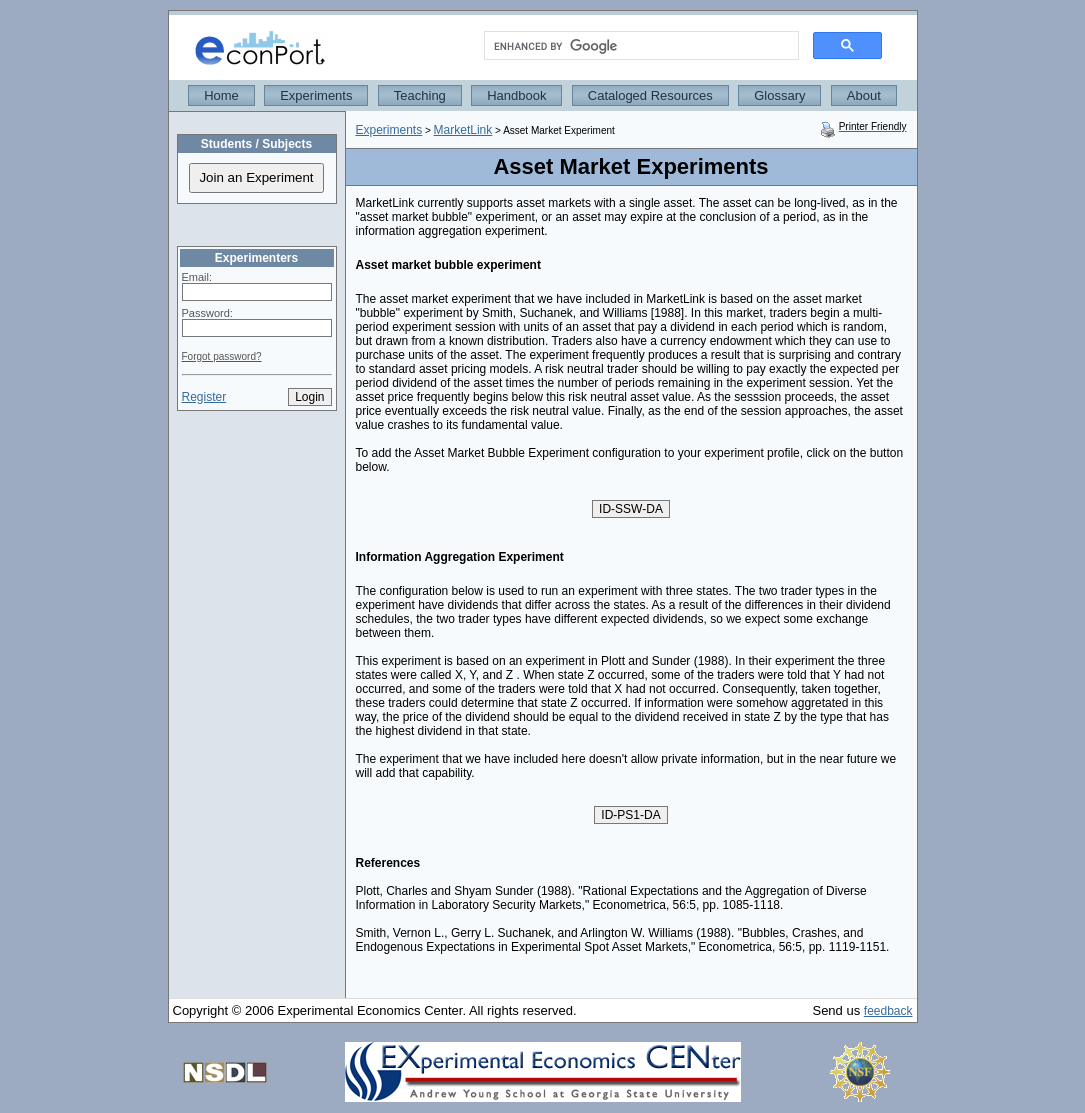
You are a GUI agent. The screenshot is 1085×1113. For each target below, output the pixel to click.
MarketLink (463, 130)
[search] (639, 46)
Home (221, 95)
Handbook (516, 95)
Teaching (420, 95)
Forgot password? (222, 356)
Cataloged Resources (650, 95)
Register (204, 397)
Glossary (779, 95)
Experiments (316, 95)
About (864, 95)
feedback (888, 1011)
